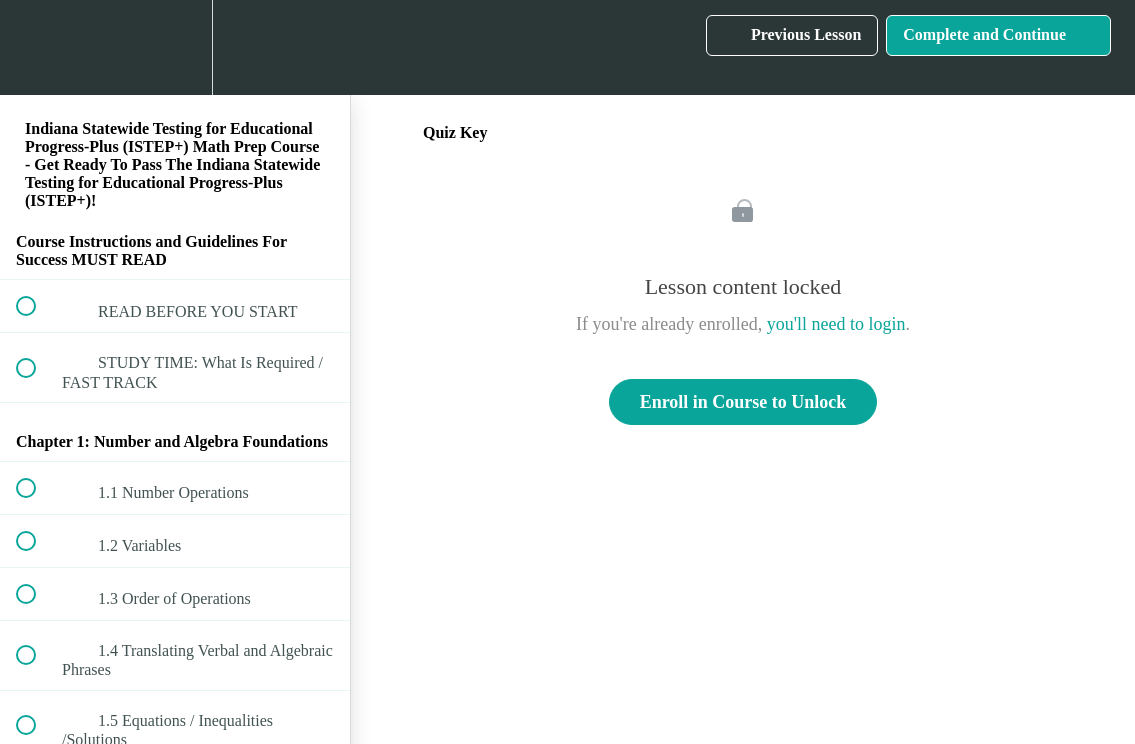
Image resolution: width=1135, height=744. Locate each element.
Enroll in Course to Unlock (743, 402)
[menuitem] (175, 47)
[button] (37, 47)
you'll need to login (836, 324)
